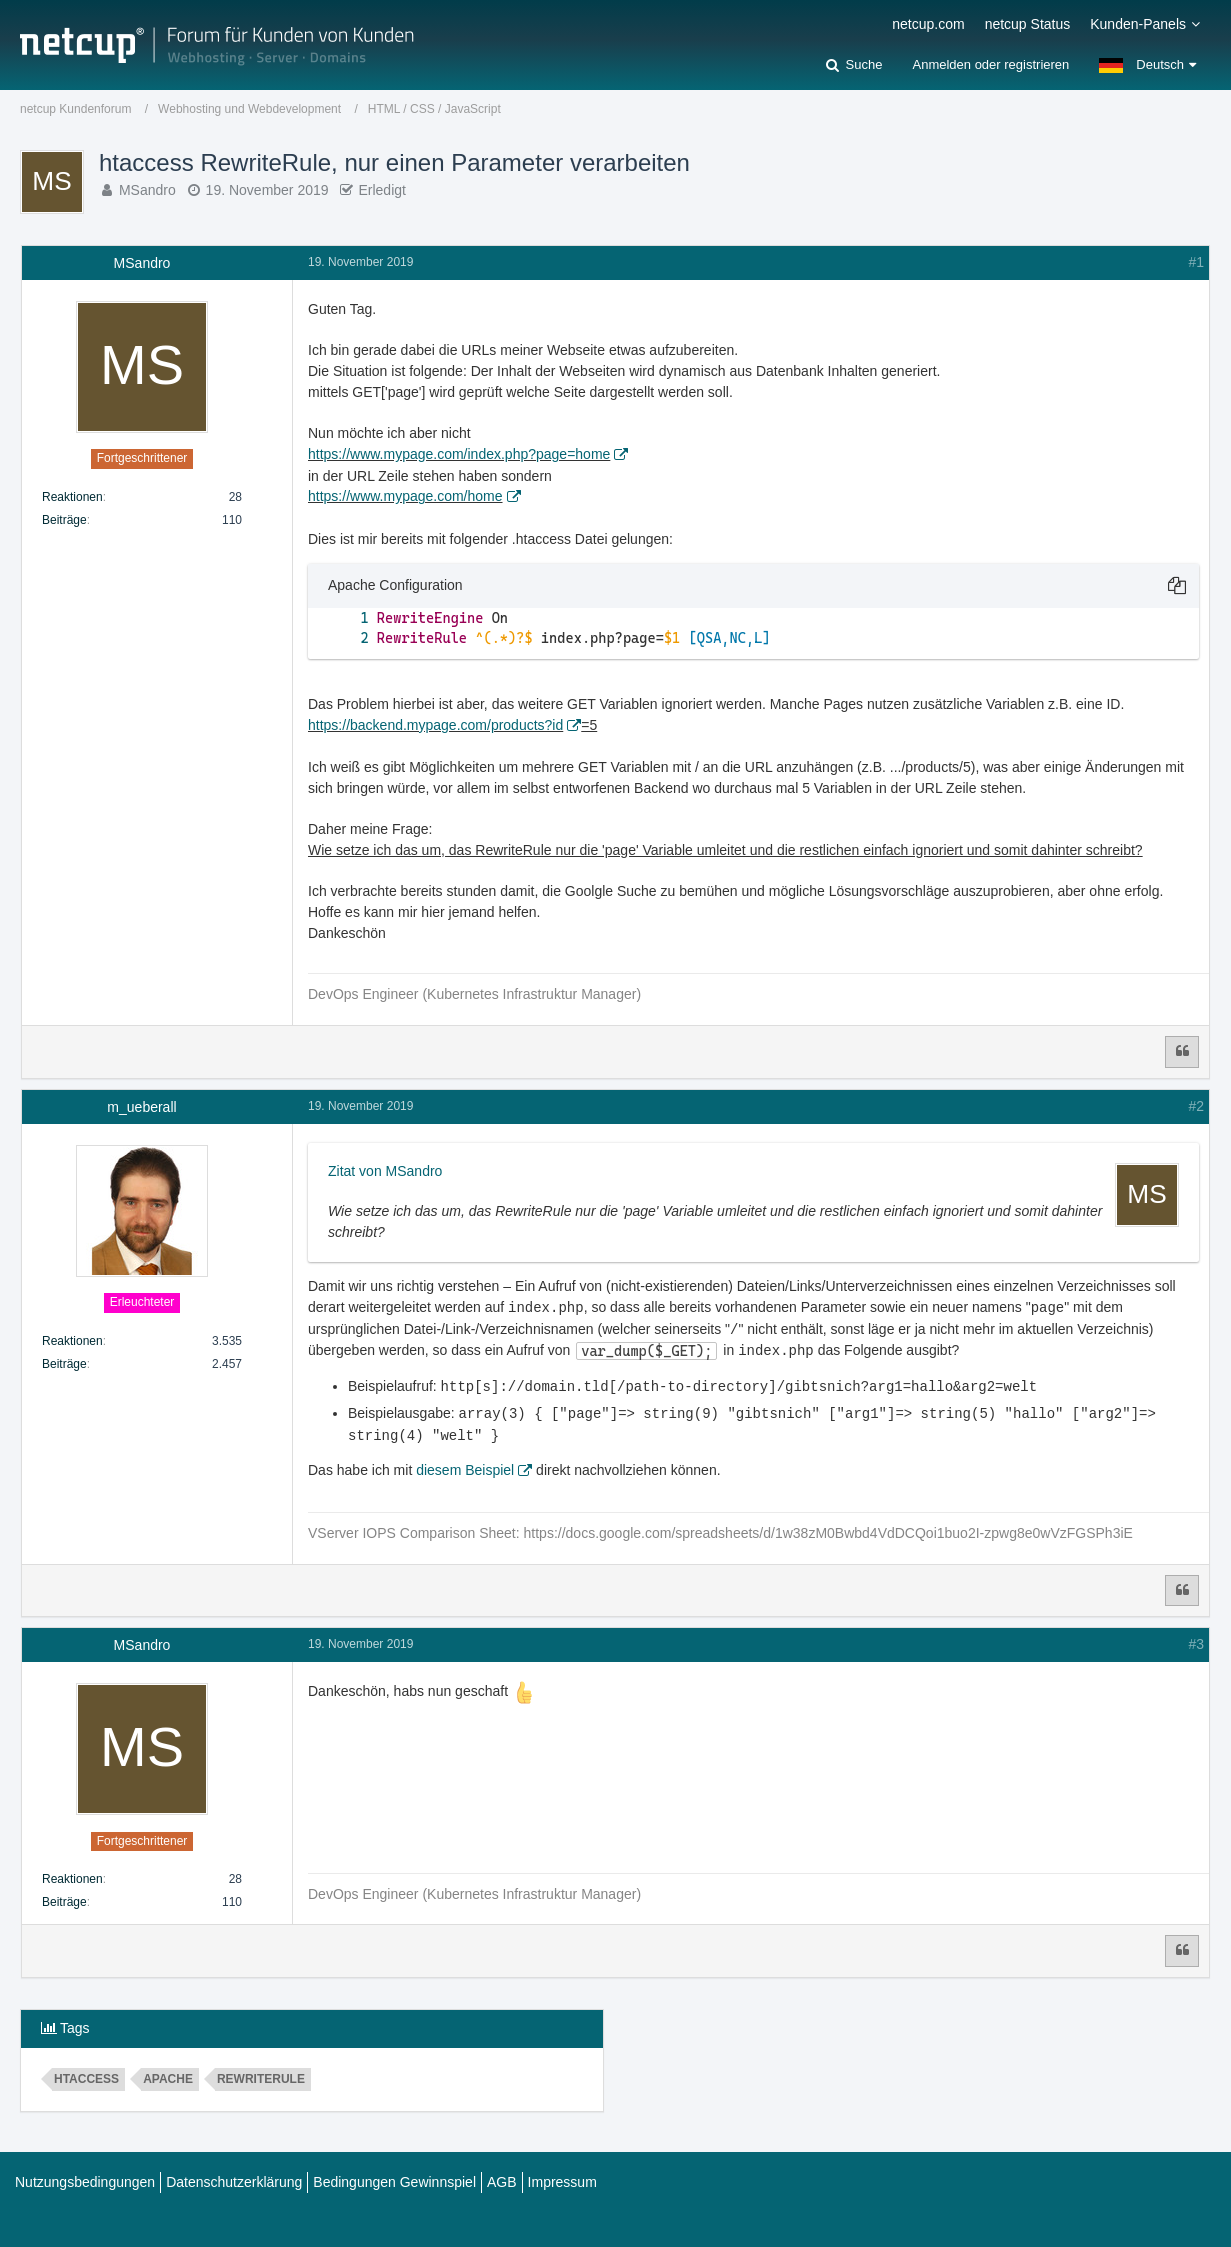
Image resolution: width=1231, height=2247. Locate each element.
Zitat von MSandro (385, 1171)
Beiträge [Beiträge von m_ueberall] (64, 1364)
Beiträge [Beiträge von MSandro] (64, 520)
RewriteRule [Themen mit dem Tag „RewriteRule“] (261, 2074)
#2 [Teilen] (1196, 1106)
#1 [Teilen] (1196, 262)
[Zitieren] (1182, 1052)
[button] (1147, 65)
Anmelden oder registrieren (990, 64)
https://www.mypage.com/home (405, 496)
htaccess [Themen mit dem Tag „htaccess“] (86, 2074)
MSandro (147, 190)
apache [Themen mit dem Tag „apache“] (168, 2074)
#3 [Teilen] (1196, 1639)
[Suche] (854, 65)
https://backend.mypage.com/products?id (435, 725)
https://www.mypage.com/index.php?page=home (459, 454)
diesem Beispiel (465, 1465)
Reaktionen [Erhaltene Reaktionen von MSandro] (72, 497)
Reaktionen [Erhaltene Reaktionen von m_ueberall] (72, 1341)
